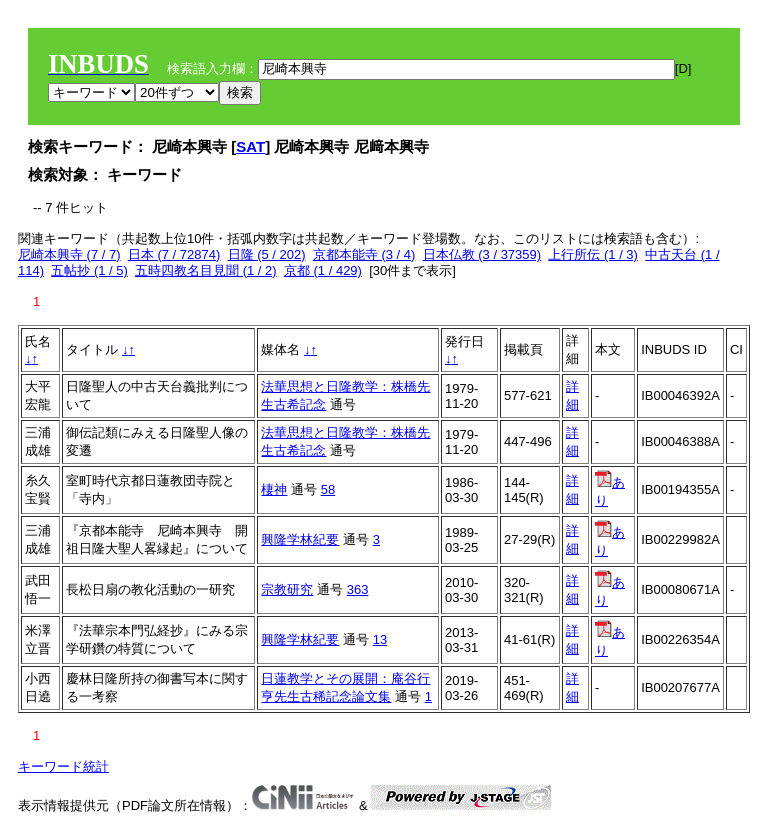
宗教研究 (287, 589)
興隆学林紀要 (300, 539)
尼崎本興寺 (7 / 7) (69, 254)
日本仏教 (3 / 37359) (482, 254)
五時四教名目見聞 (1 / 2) (206, 270)
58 (328, 489)
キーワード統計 (63, 766)
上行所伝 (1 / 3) (593, 254)
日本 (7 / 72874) (174, 254)
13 (380, 639)
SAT (250, 146)
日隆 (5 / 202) (267, 254)
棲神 (274, 489)
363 (358, 589)
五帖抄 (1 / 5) (89, 270)
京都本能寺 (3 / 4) (364, 254)
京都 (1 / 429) (323, 270)
